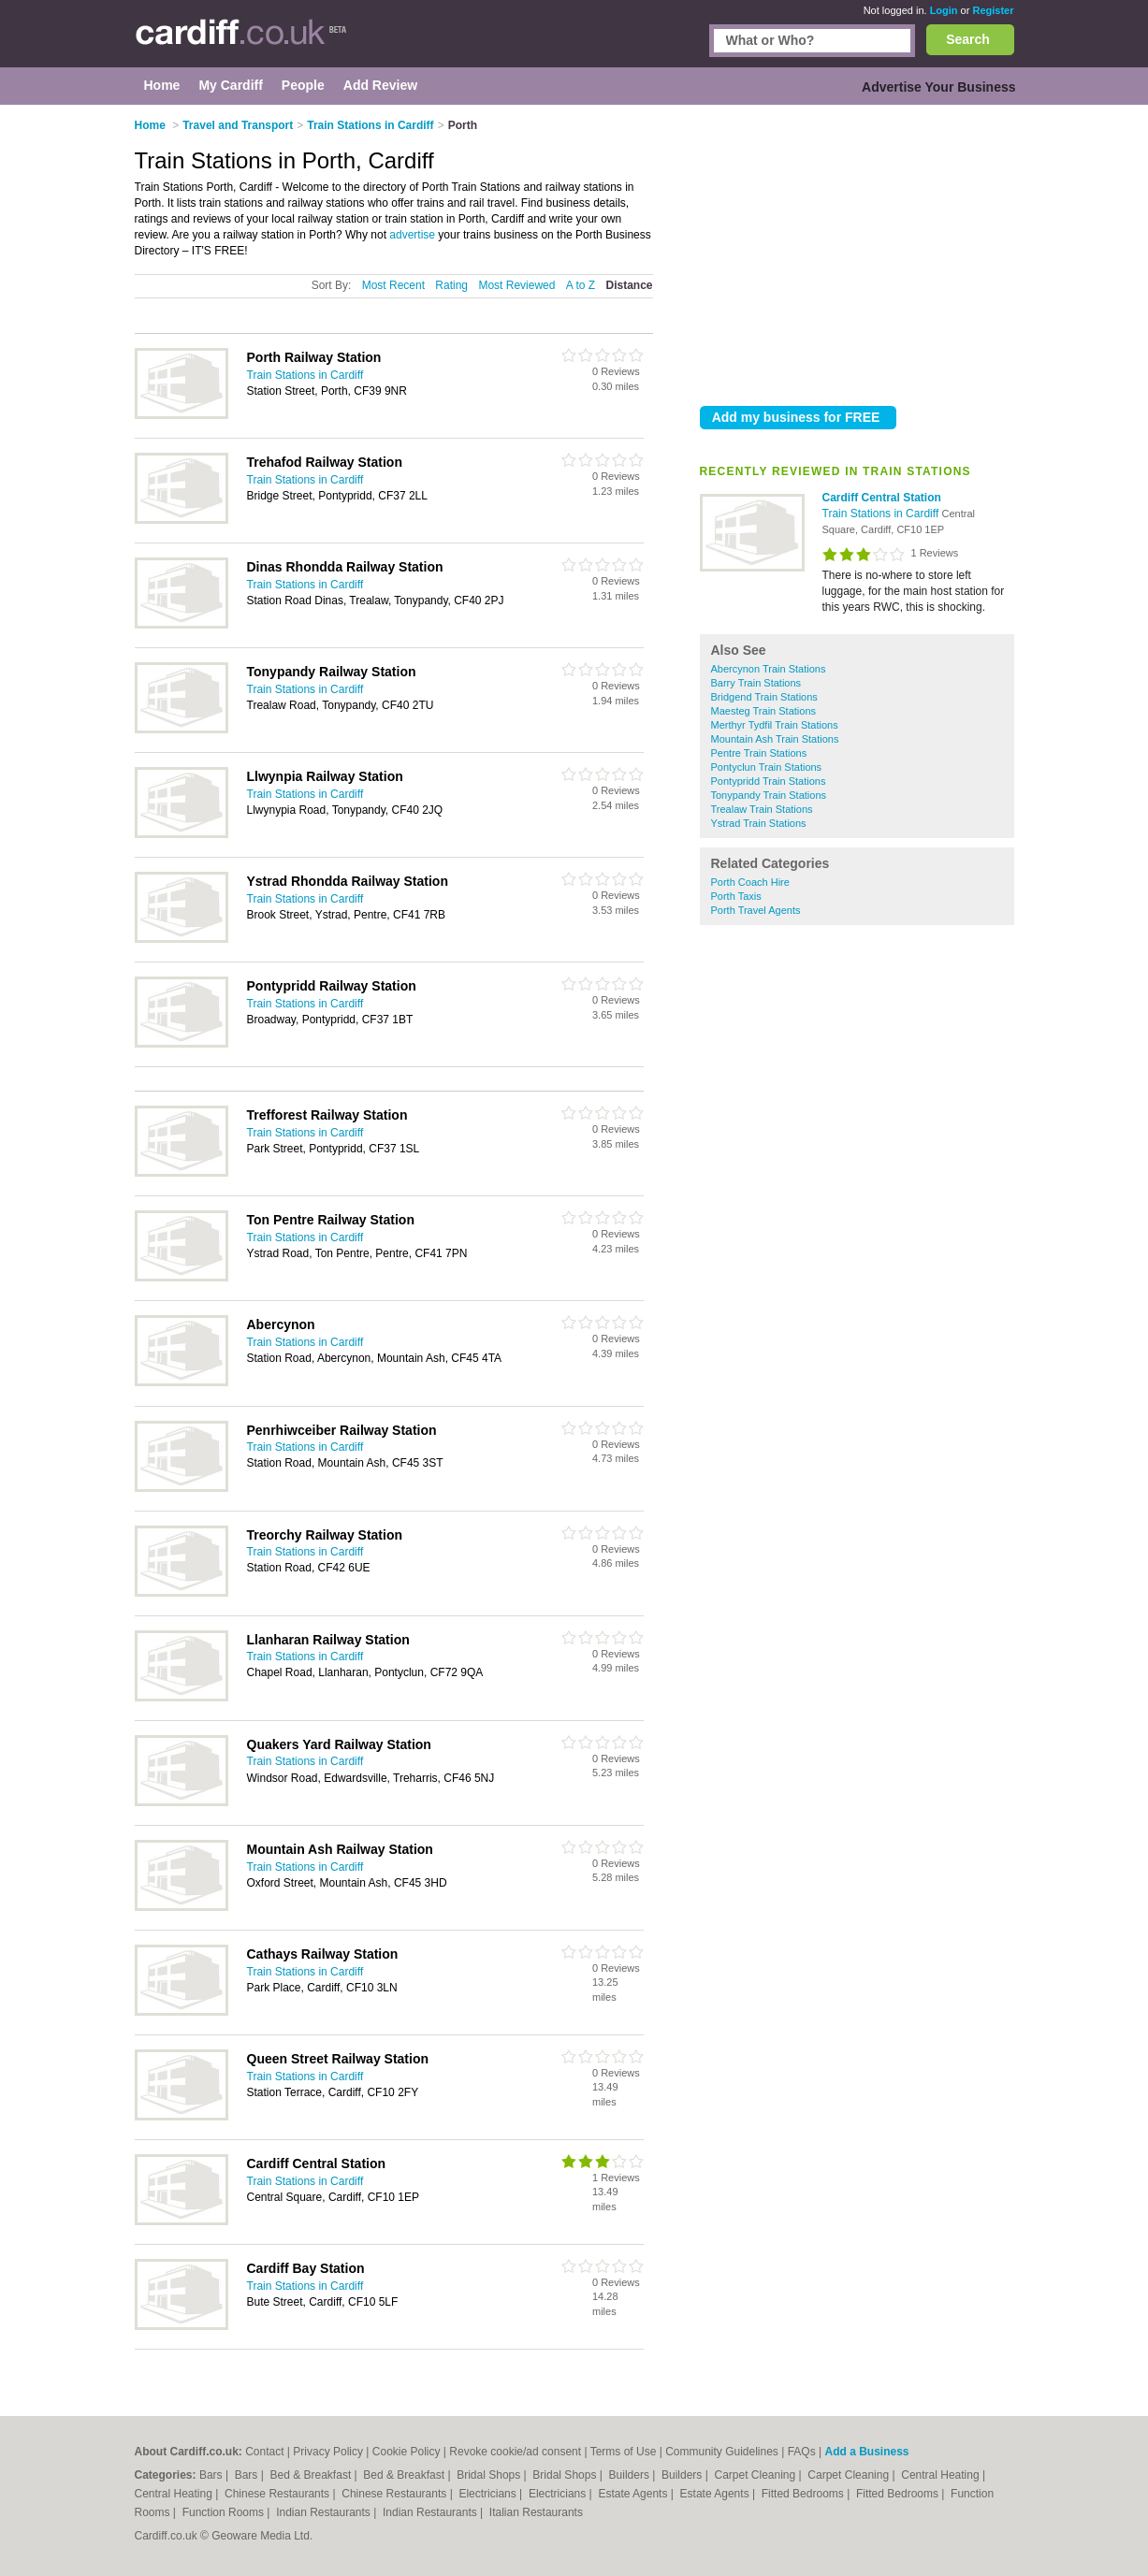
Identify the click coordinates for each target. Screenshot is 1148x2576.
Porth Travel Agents (756, 910)
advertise (412, 234)
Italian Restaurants (536, 2512)
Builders (631, 2475)
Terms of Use (623, 2451)
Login (944, 10)
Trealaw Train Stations (762, 809)
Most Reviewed (516, 285)
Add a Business (866, 2451)
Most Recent (393, 285)
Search (968, 39)
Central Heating (941, 2475)
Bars (212, 2475)
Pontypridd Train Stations (768, 781)
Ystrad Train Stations (759, 823)
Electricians (488, 2493)
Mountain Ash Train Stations (775, 739)
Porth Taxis (736, 896)
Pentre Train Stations (759, 753)
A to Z (580, 285)
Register (992, 10)
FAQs (802, 2451)
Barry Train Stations (756, 682)
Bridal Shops (490, 2475)
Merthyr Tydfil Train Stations (774, 725)
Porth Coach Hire (750, 882)
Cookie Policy (406, 2451)
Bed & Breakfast (312, 2475)
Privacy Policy (328, 2451)
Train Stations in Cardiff (882, 513)
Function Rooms (225, 2512)
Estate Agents (634, 2493)
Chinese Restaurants (278, 2493)
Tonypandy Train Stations (769, 795)
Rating (451, 285)
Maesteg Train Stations (764, 710)
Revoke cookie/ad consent (515, 2451)
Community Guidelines (721, 2451)
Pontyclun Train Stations (766, 767)
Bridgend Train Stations (764, 696)
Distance (628, 285)
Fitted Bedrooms (804, 2493)
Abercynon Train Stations (768, 668)
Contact (264, 2451)
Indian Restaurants (324, 2512)
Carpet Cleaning (757, 2475)
